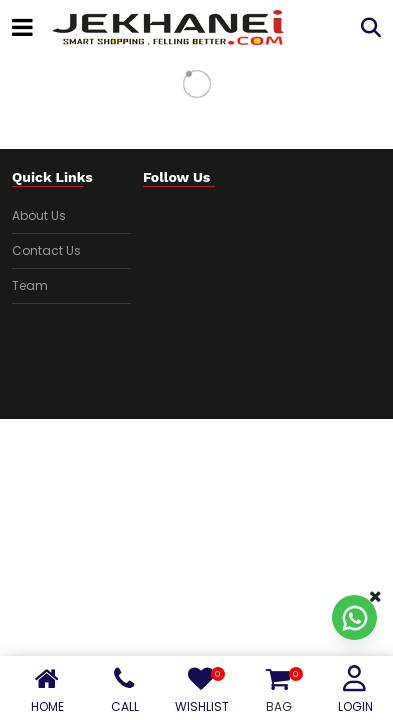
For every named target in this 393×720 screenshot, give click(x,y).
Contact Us (46, 250)
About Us (39, 215)
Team (30, 285)
